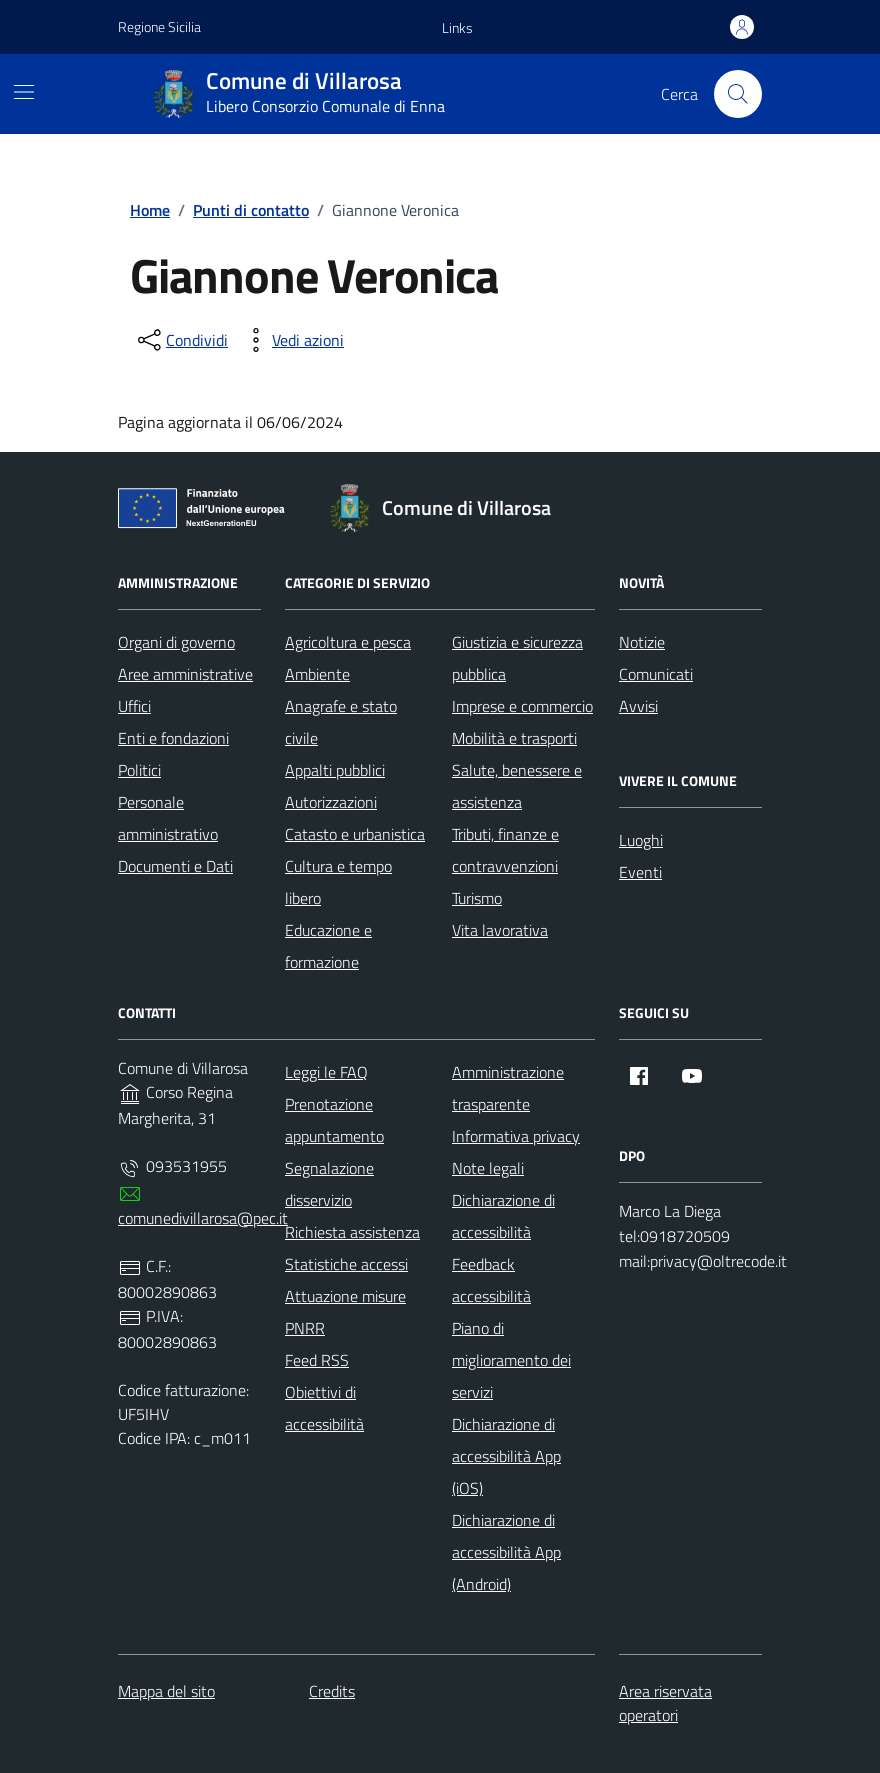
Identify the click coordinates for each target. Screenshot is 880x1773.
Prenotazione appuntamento (334, 1120)
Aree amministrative (185, 674)
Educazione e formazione (328, 946)
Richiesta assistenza (352, 1232)
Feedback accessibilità (491, 1280)
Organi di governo (176, 642)
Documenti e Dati (175, 866)
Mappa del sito (166, 1691)
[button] (457, 28)
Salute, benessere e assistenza (517, 786)
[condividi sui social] (181, 340)
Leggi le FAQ (326, 1072)
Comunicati (656, 674)
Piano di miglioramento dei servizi (511, 1360)
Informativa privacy (516, 1136)
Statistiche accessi (346, 1264)
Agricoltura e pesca (348, 642)
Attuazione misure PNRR (345, 1312)
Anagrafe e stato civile (341, 722)
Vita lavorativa (500, 930)
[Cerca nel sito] (738, 94)
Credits (332, 1691)
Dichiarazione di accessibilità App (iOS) (506, 1456)
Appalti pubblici (335, 770)
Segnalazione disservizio (329, 1184)
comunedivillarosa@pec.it (203, 1218)
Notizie (642, 642)
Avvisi (638, 706)
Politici (139, 770)
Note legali (488, 1168)
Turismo (477, 898)
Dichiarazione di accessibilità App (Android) (506, 1552)
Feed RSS (317, 1360)
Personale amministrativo (168, 818)
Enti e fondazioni (173, 738)
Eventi (640, 872)
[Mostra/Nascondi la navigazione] (24, 92)
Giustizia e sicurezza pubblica (517, 658)
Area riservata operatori (665, 1703)
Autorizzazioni (331, 802)
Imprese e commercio (522, 706)
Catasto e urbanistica (355, 834)
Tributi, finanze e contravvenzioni (505, 850)
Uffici (134, 706)
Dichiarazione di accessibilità (503, 1216)
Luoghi (641, 840)
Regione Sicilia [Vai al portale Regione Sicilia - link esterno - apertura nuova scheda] (159, 26)
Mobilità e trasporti (514, 738)
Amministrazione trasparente (508, 1088)
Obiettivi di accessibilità (324, 1408)
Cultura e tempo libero (338, 882)
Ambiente (317, 674)
